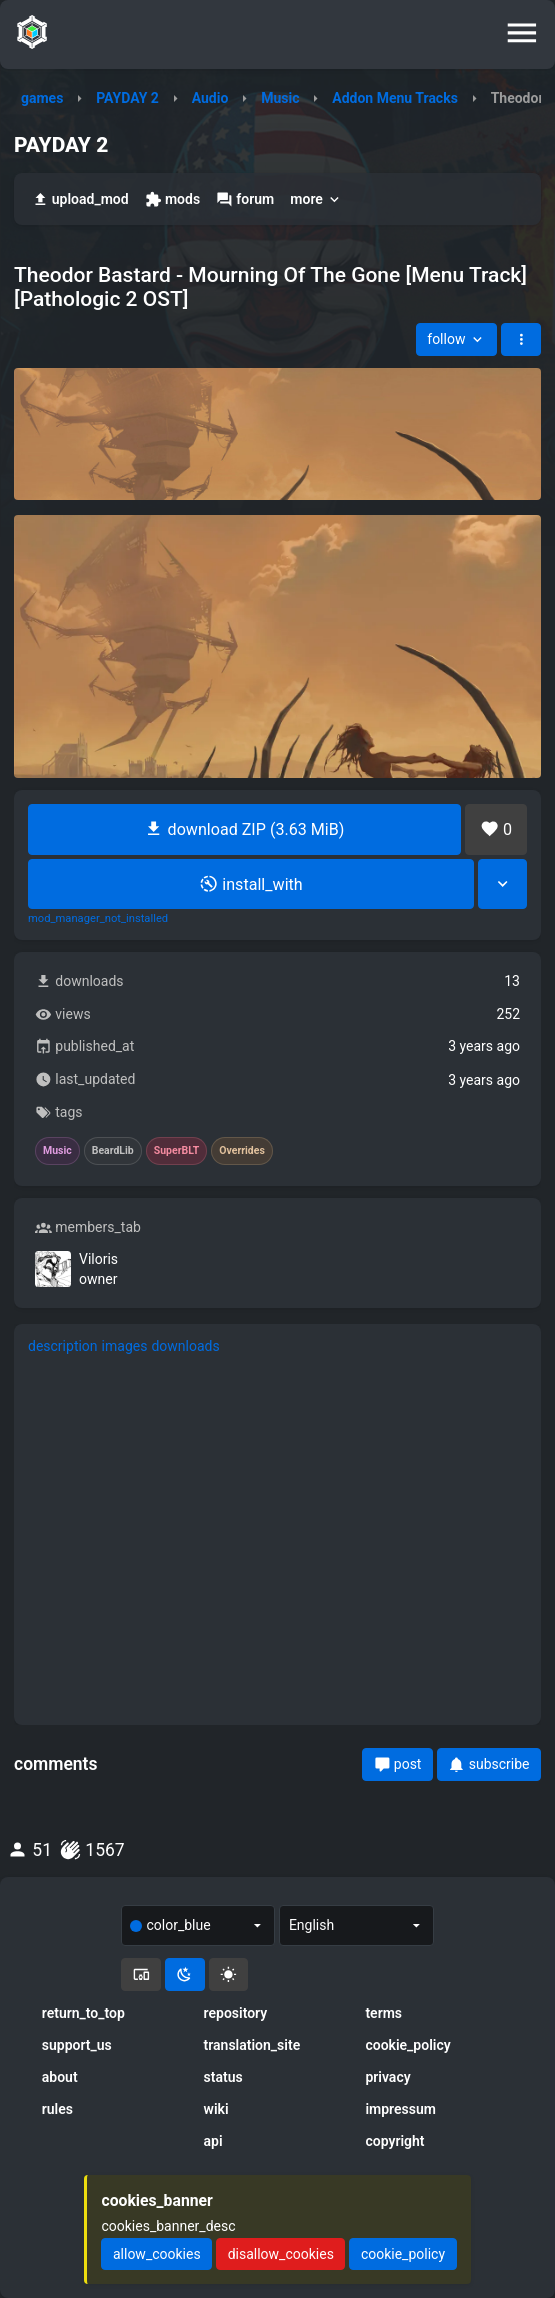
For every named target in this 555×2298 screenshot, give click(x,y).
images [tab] (125, 1346)
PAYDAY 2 (127, 98)
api (213, 2141)
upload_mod (80, 199)
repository (236, 2013)
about (60, 2077)
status (223, 2077)
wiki (216, 2109)
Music (280, 98)
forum (245, 199)
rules (57, 2109)
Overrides (242, 1151)
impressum (400, 2109)
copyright (394, 2141)
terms (383, 2013)
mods (172, 199)
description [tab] (63, 1346)
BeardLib (113, 1151)
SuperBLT (177, 1151)
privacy (387, 2077)
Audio (210, 98)
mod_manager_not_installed (98, 919)
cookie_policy (407, 2045)
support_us (77, 2045)
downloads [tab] (185, 1346)
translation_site (252, 2045)
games (42, 98)
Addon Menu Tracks (395, 98)
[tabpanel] (277, 1539)
